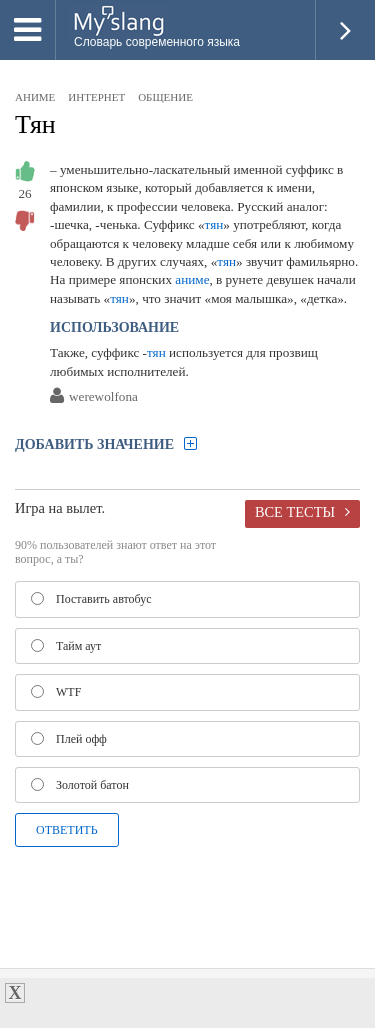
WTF (56, 692)
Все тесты (295, 512)
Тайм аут (66, 646)
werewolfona (103, 397)
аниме (35, 97)
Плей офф (69, 739)
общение (165, 97)
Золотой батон (80, 785)
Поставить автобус (91, 599)
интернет (96, 97)
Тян (35, 124)
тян (214, 224)
